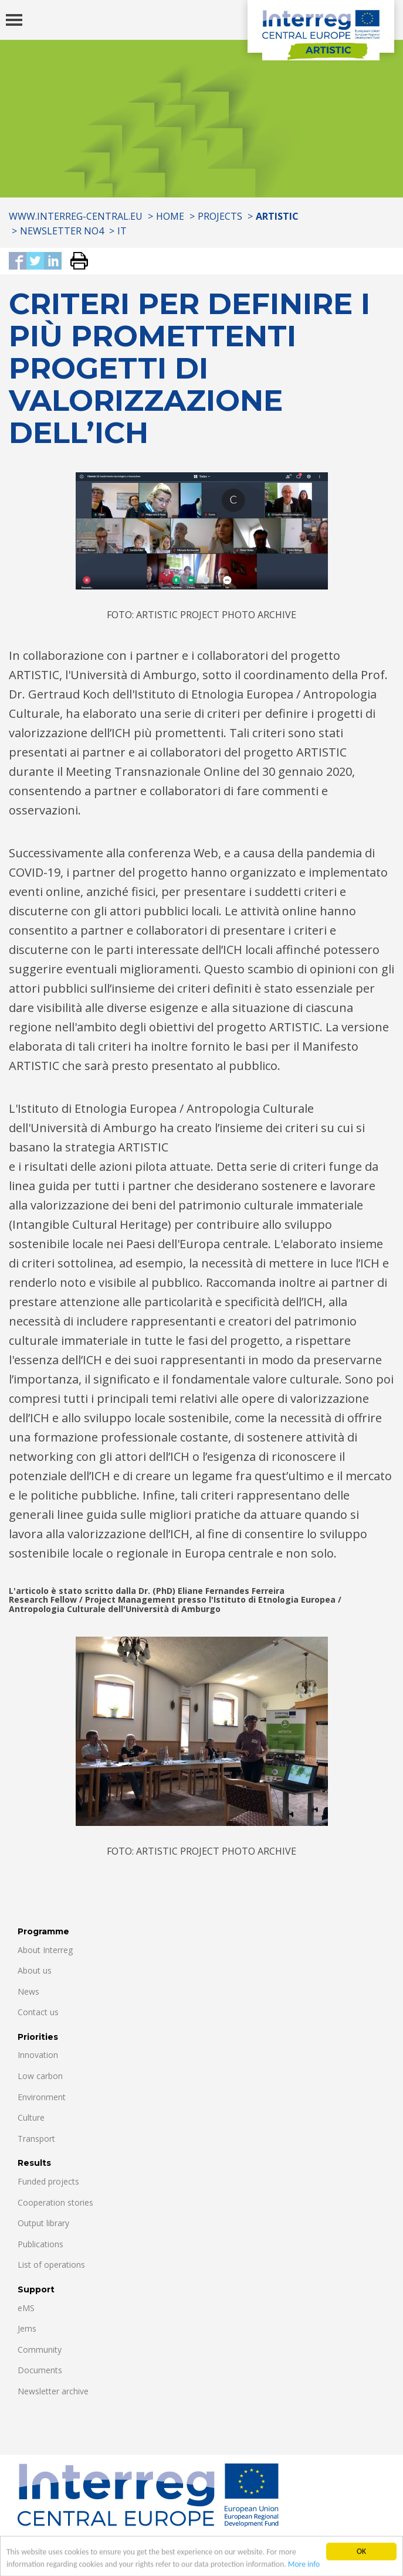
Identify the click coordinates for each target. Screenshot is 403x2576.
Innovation (38, 2054)
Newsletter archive (53, 2391)
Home (170, 216)
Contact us (38, 2012)
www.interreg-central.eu (76, 216)
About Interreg (45, 1949)
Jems (27, 2328)
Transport (36, 2138)
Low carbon (40, 2075)
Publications (40, 2244)
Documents (40, 2370)
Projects (220, 216)
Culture (31, 2117)
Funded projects (48, 2181)
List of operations (51, 2264)
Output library (43, 2223)
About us (35, 1970)
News (28, 1991)
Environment (42, 2097)
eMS (26, 2307)
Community (40, 2349)
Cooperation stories (55, 2202)
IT (122, 230)
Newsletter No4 (62, 230)
